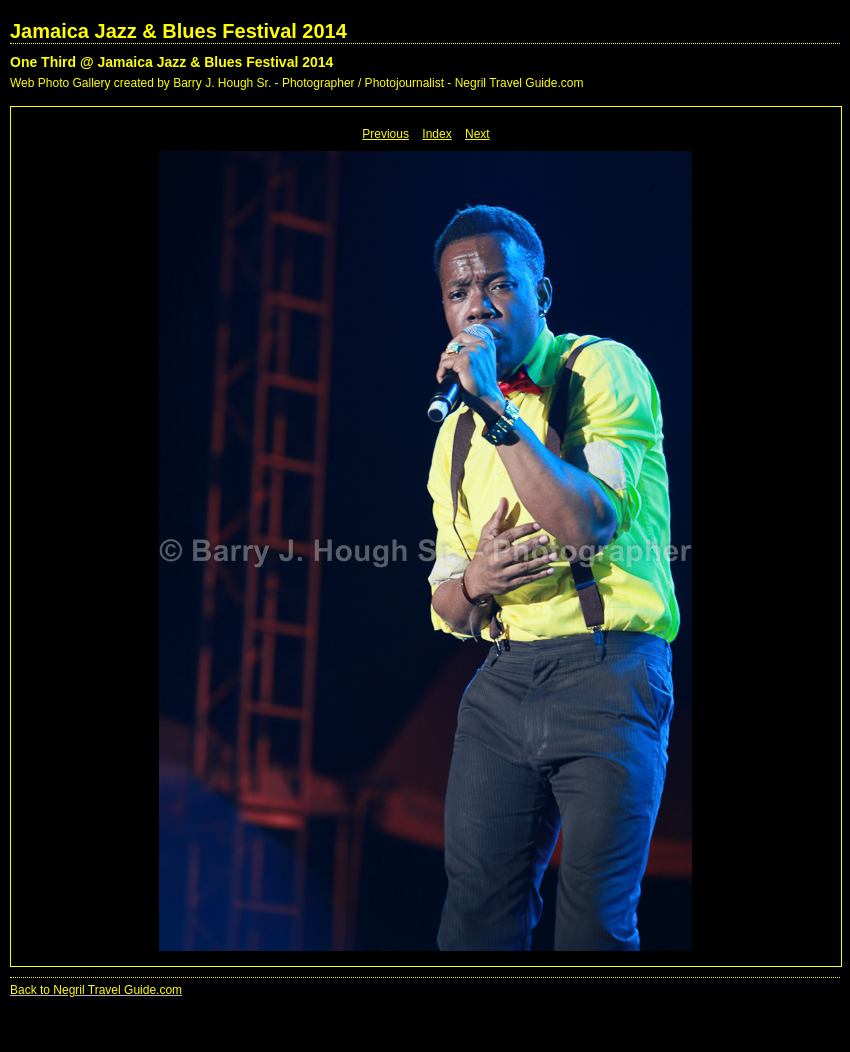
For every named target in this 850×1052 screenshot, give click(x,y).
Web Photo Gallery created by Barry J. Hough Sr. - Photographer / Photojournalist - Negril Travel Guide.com (296, 83)
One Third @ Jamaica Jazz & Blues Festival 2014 (171, 62)
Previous (385, 134)
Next (477, 134)
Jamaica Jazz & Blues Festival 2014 (178, 31)
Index (436, 134)
